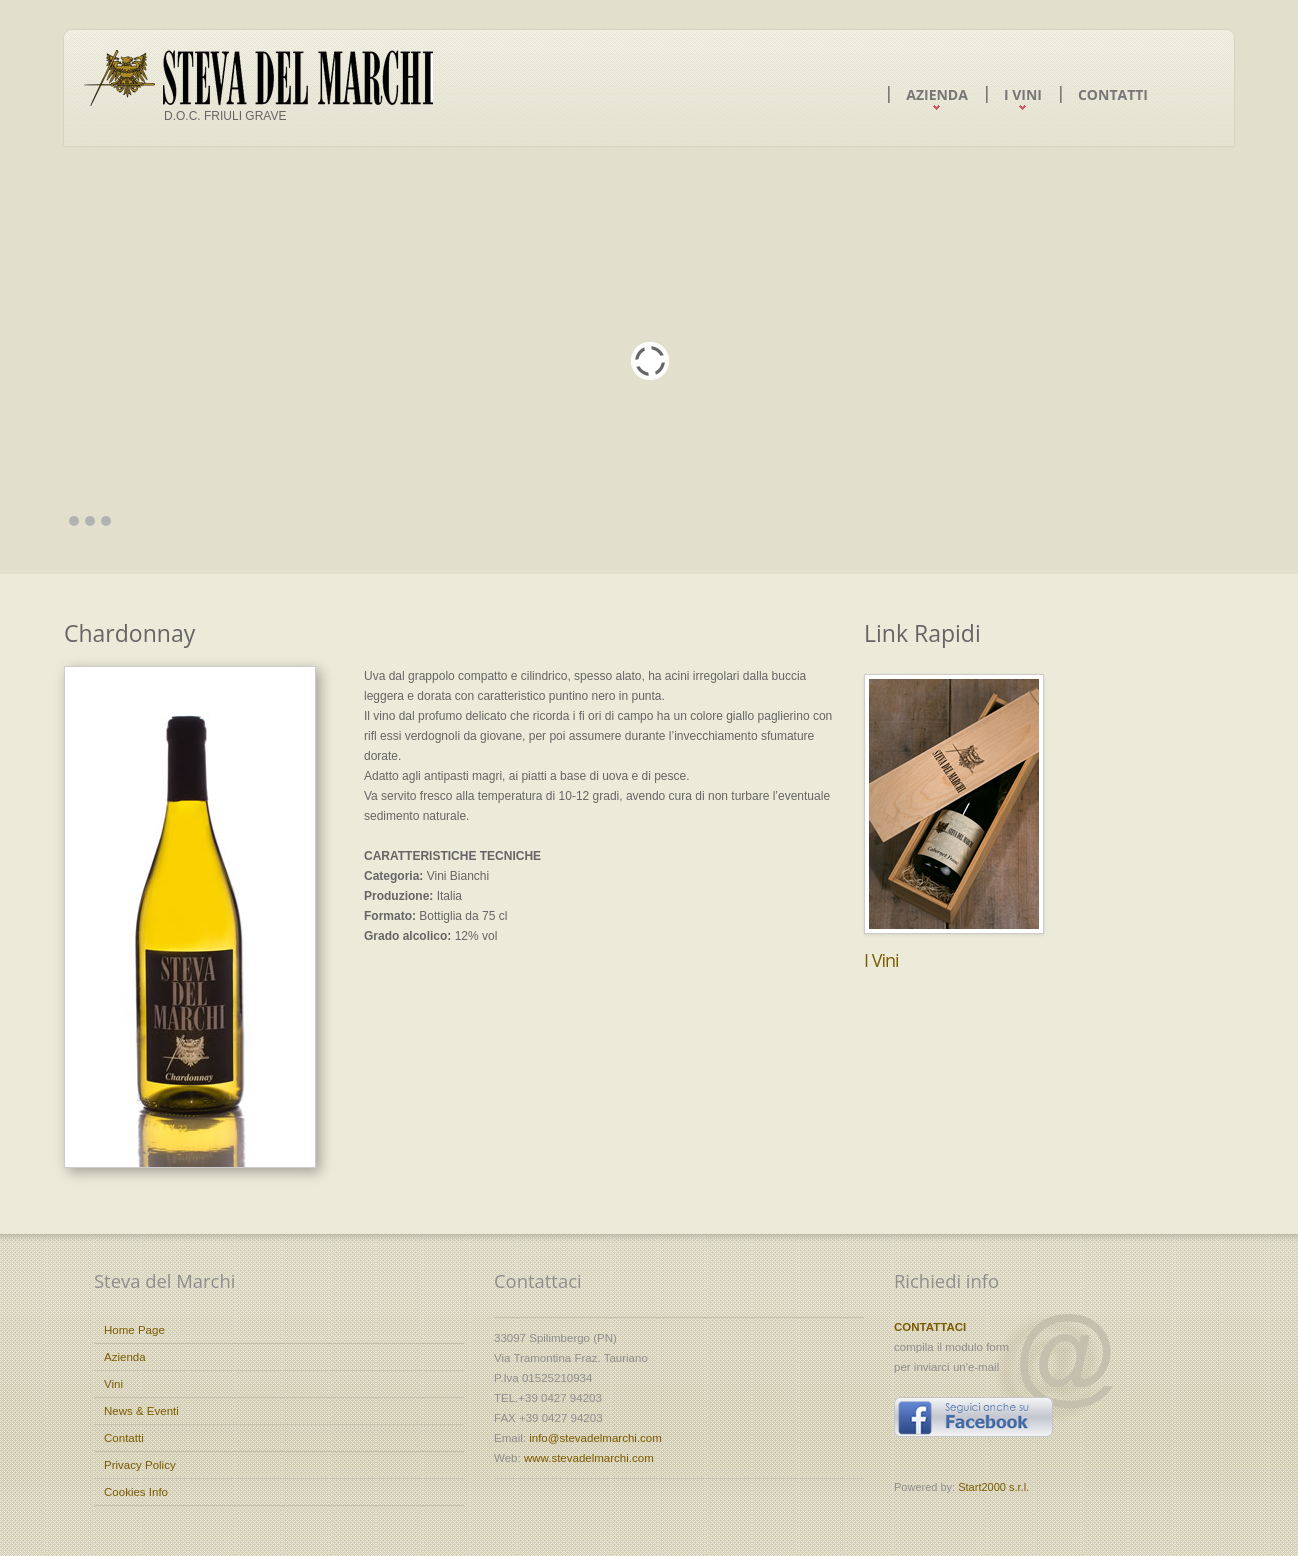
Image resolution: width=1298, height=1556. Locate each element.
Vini (113, 1384)
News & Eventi (141, 1411)
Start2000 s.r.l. (993, 1487)
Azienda (937, 94)
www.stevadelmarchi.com (589, 1458)
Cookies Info (136, 1492)
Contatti (1113, 94)
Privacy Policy (140, 1465)
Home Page (134, 1330)
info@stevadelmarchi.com (595, 1438)
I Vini (1023, 94)
